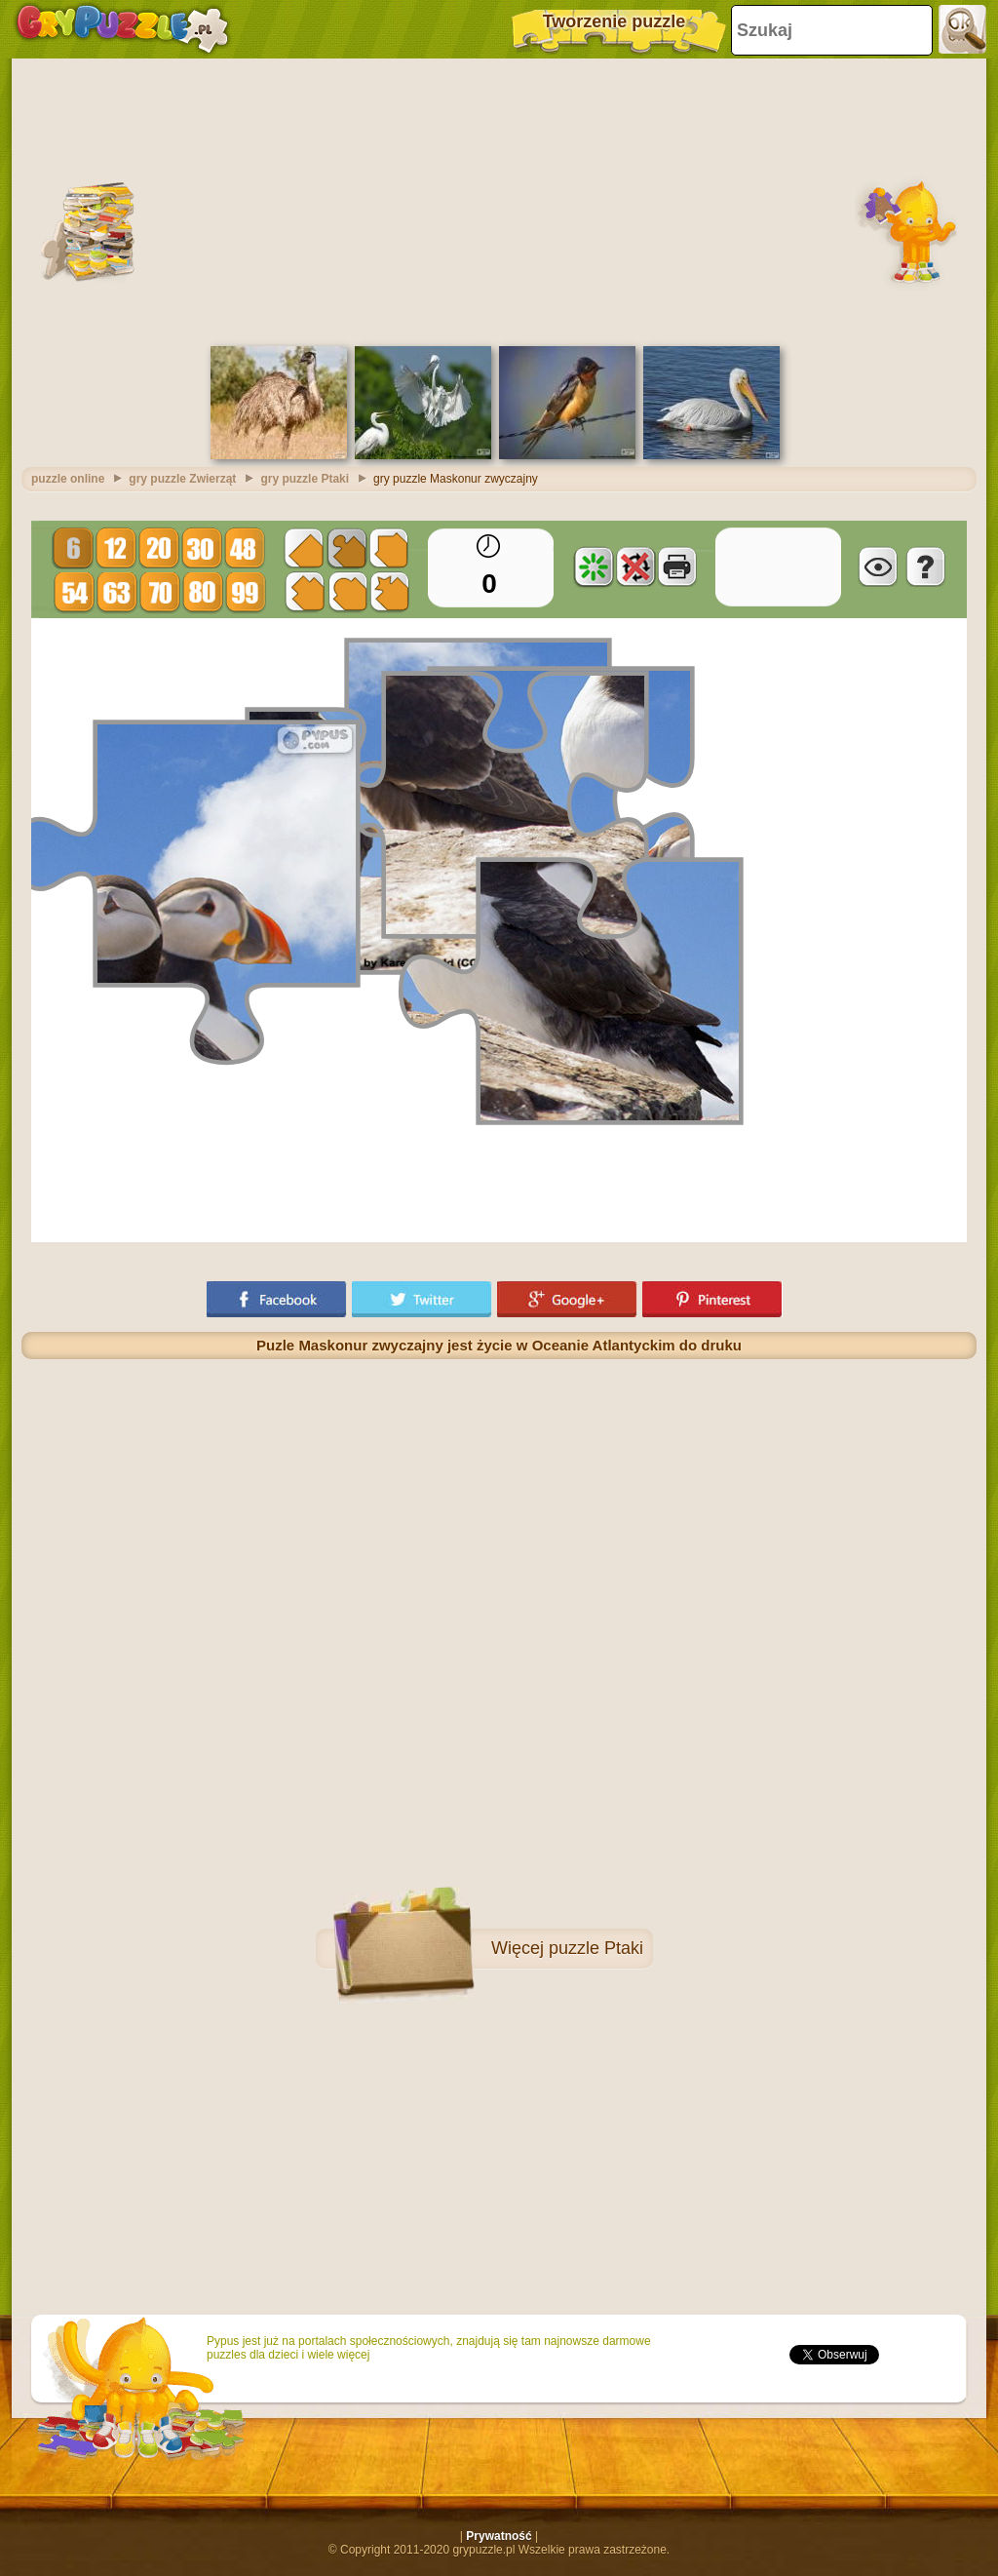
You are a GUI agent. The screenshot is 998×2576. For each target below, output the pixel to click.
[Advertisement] (499, 199)
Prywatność (498, 2536)
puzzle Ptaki (596, 1948)
